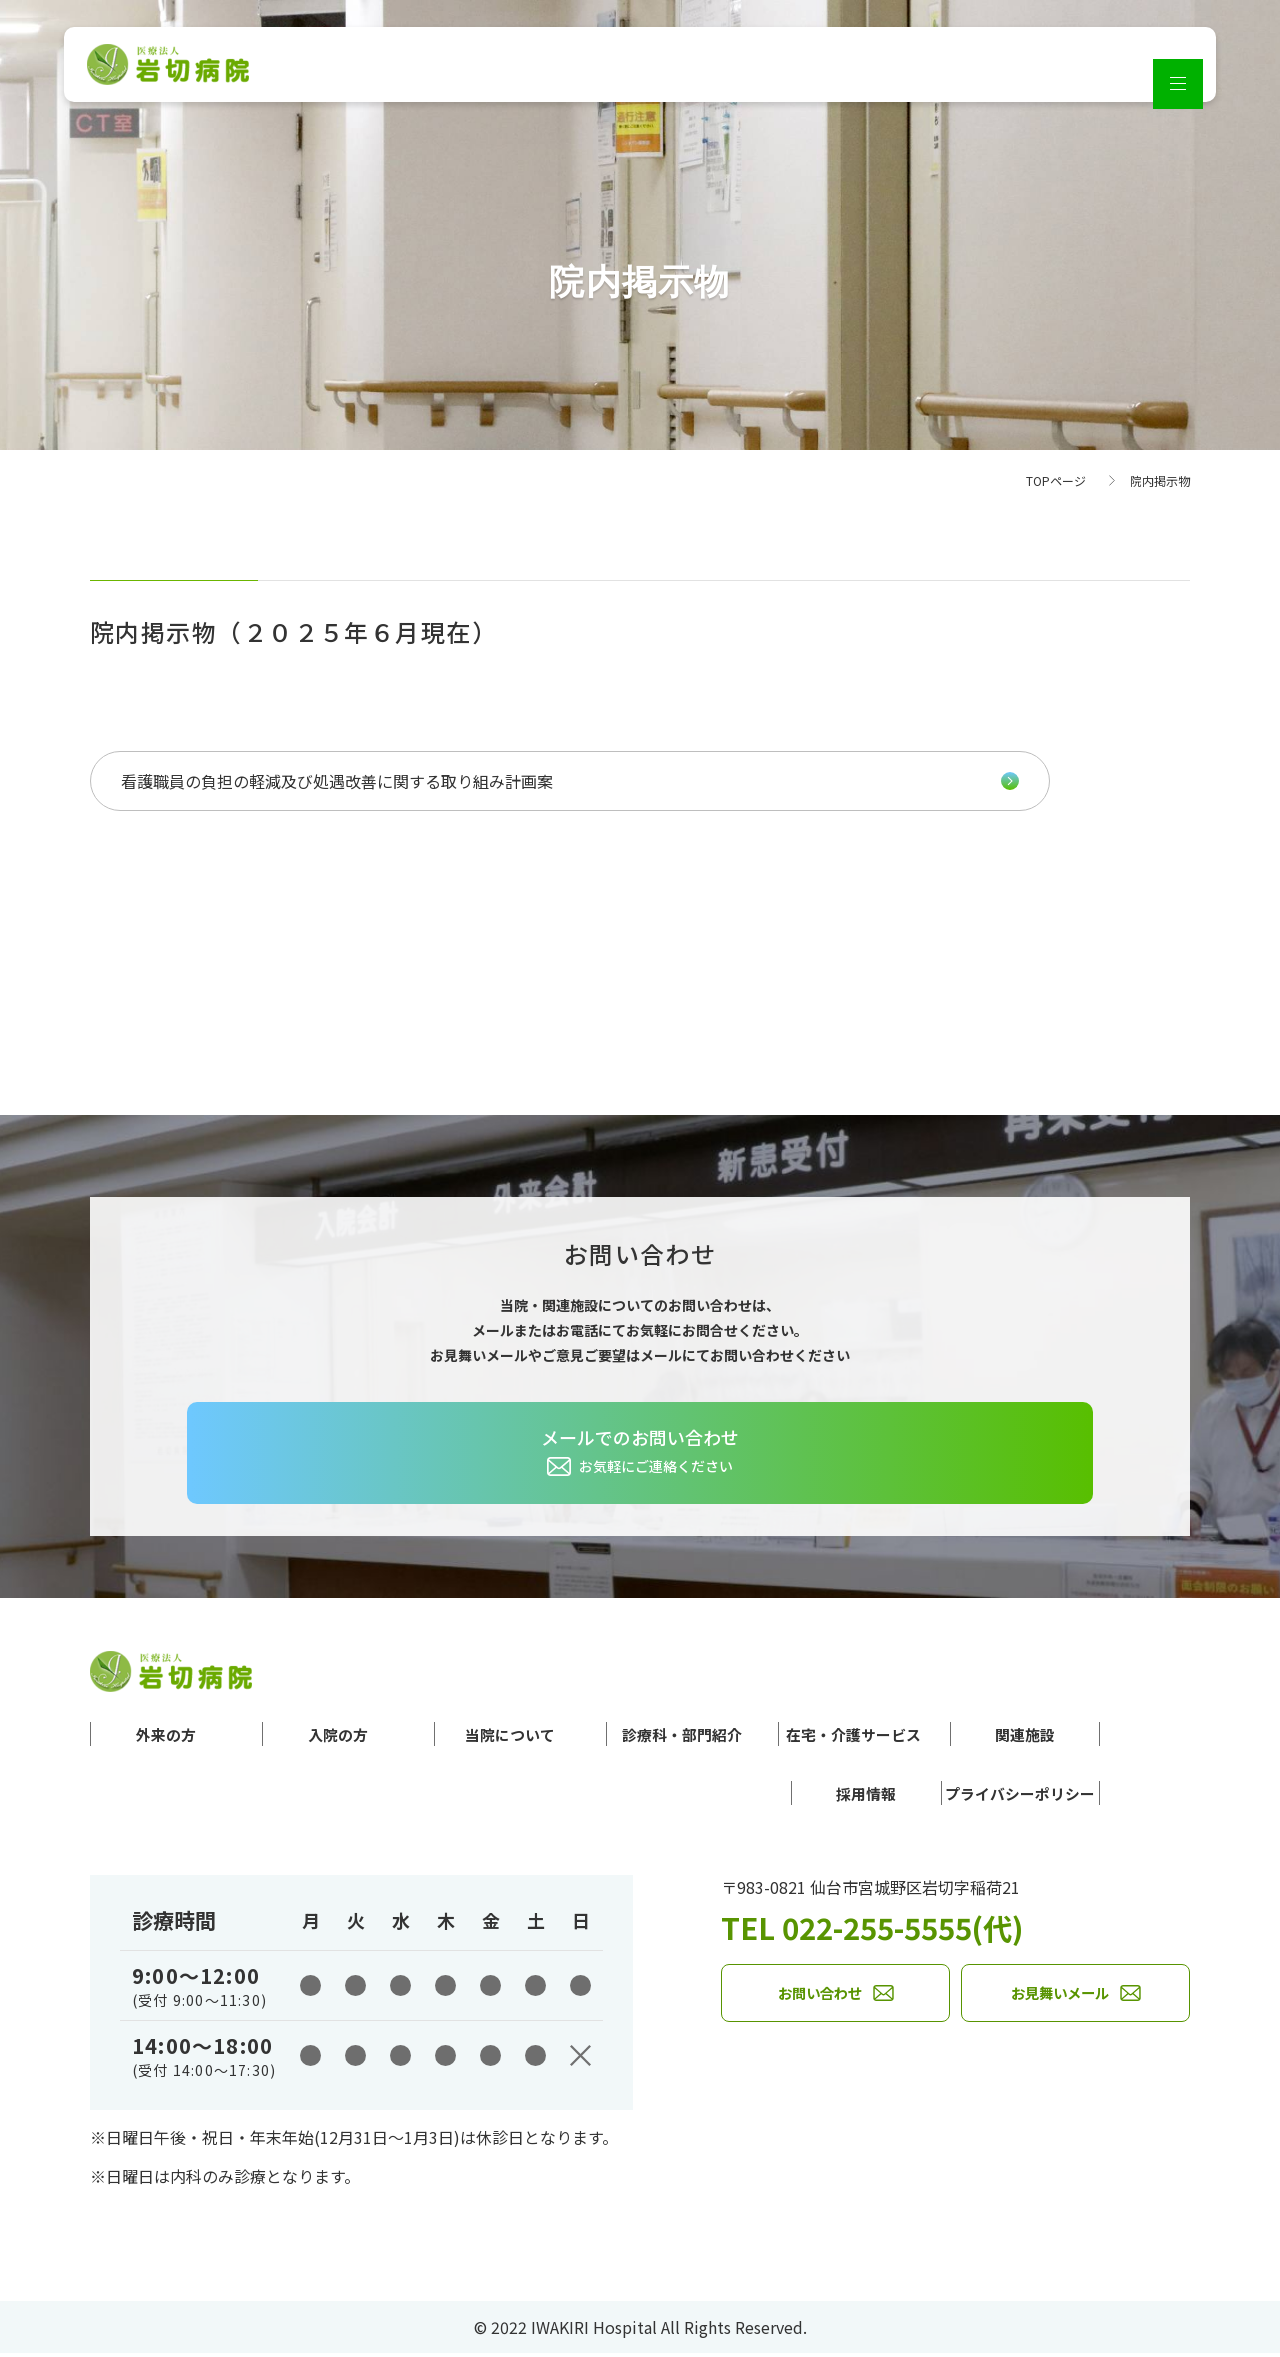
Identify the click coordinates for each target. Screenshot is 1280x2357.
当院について (475, 1735)
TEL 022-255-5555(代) (906, 1928)
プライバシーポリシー (990, 1796)
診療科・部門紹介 (648, 1735)
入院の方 (321, 1735)
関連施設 (1025, 1735)
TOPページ (1056, 480)
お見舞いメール (1060, 2001)
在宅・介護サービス (845, 1735)
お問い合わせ (820, 2001)
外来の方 (166, 1735)
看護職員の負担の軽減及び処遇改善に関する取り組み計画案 (273, 781)
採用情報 (806, 1796)
